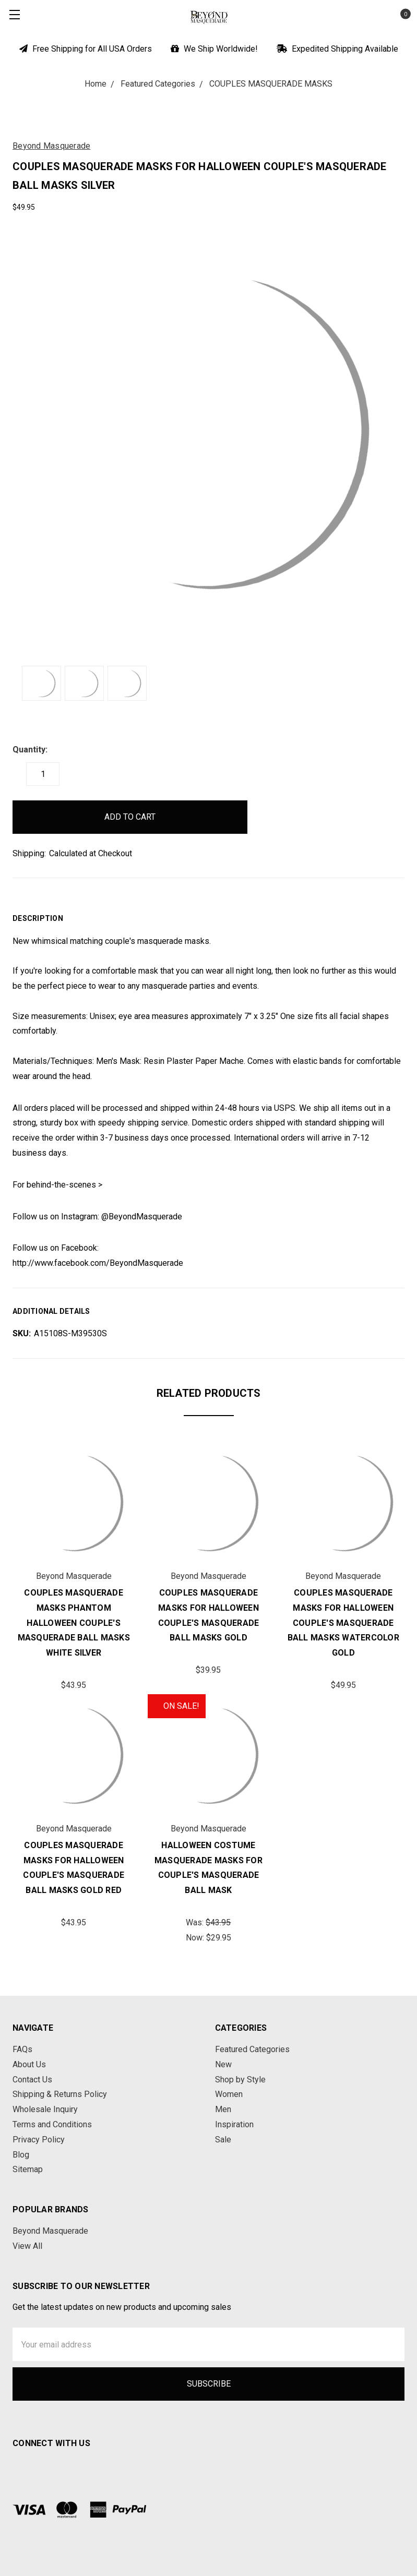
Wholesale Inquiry (45, 2109)
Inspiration (234, 2124)
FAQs (22, 2049)
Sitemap (28, 2169)
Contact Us (32, 2079)
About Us (29, 2064)
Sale (223, 2139)
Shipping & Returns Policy (60, 2094)
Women (229, 2094)
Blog (21, 2155)
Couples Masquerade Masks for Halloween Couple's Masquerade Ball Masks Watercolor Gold (343, 1623)
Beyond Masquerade (50, 2231)
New (223, 2064)
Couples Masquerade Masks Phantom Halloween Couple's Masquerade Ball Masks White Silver (74, 1623)
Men (223, 2109)
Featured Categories (252, 2049)
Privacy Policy (39, 2139)
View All (27, 2246)
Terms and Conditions (52, 2124)
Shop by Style (240, 2079)
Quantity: (30, 749)
